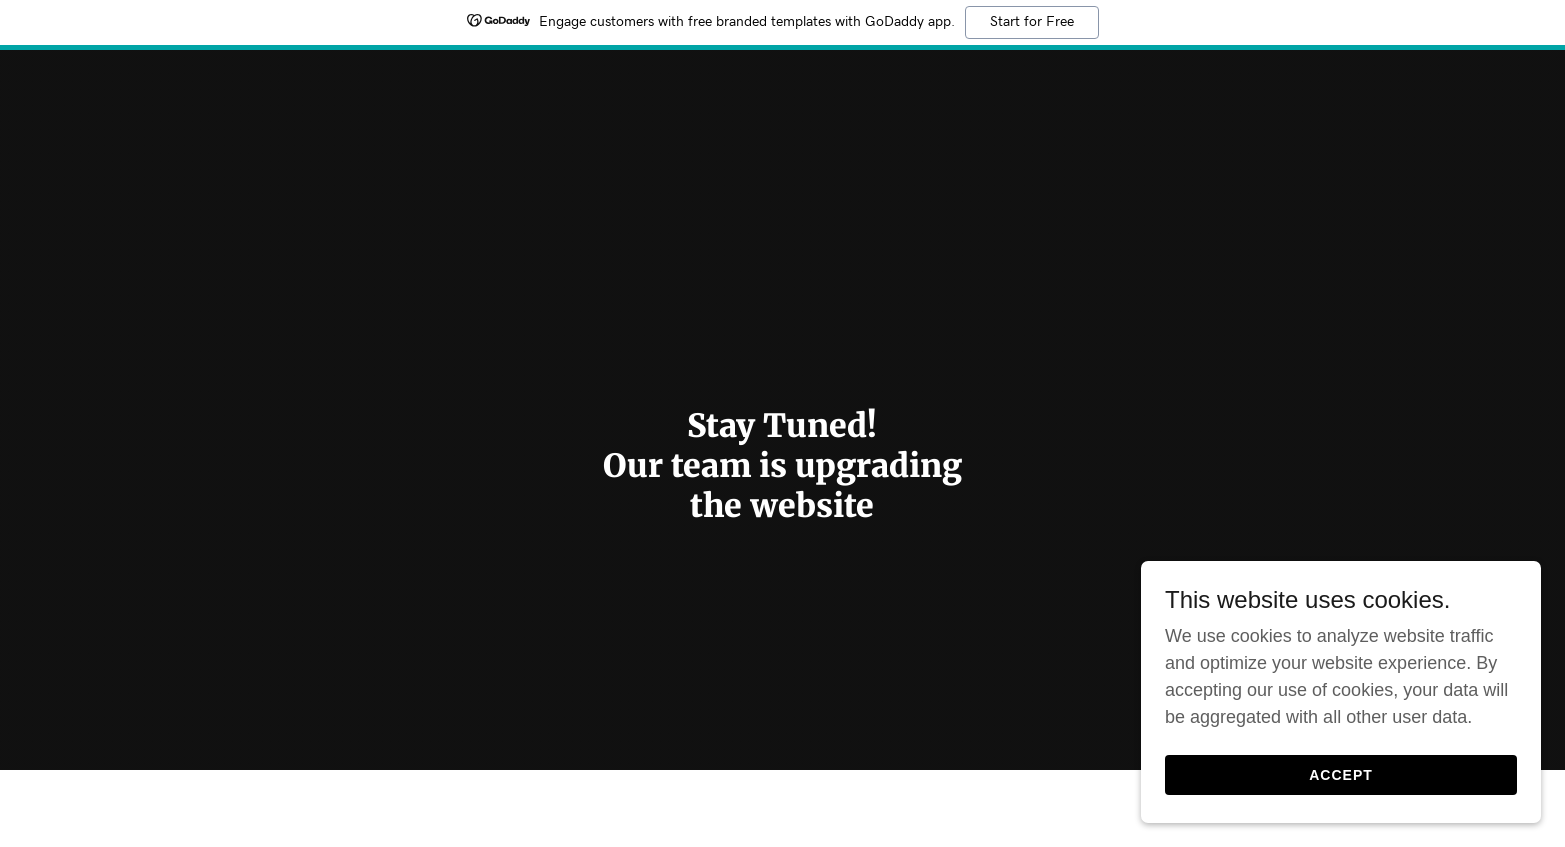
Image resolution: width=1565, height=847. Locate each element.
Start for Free (1032, 22)
